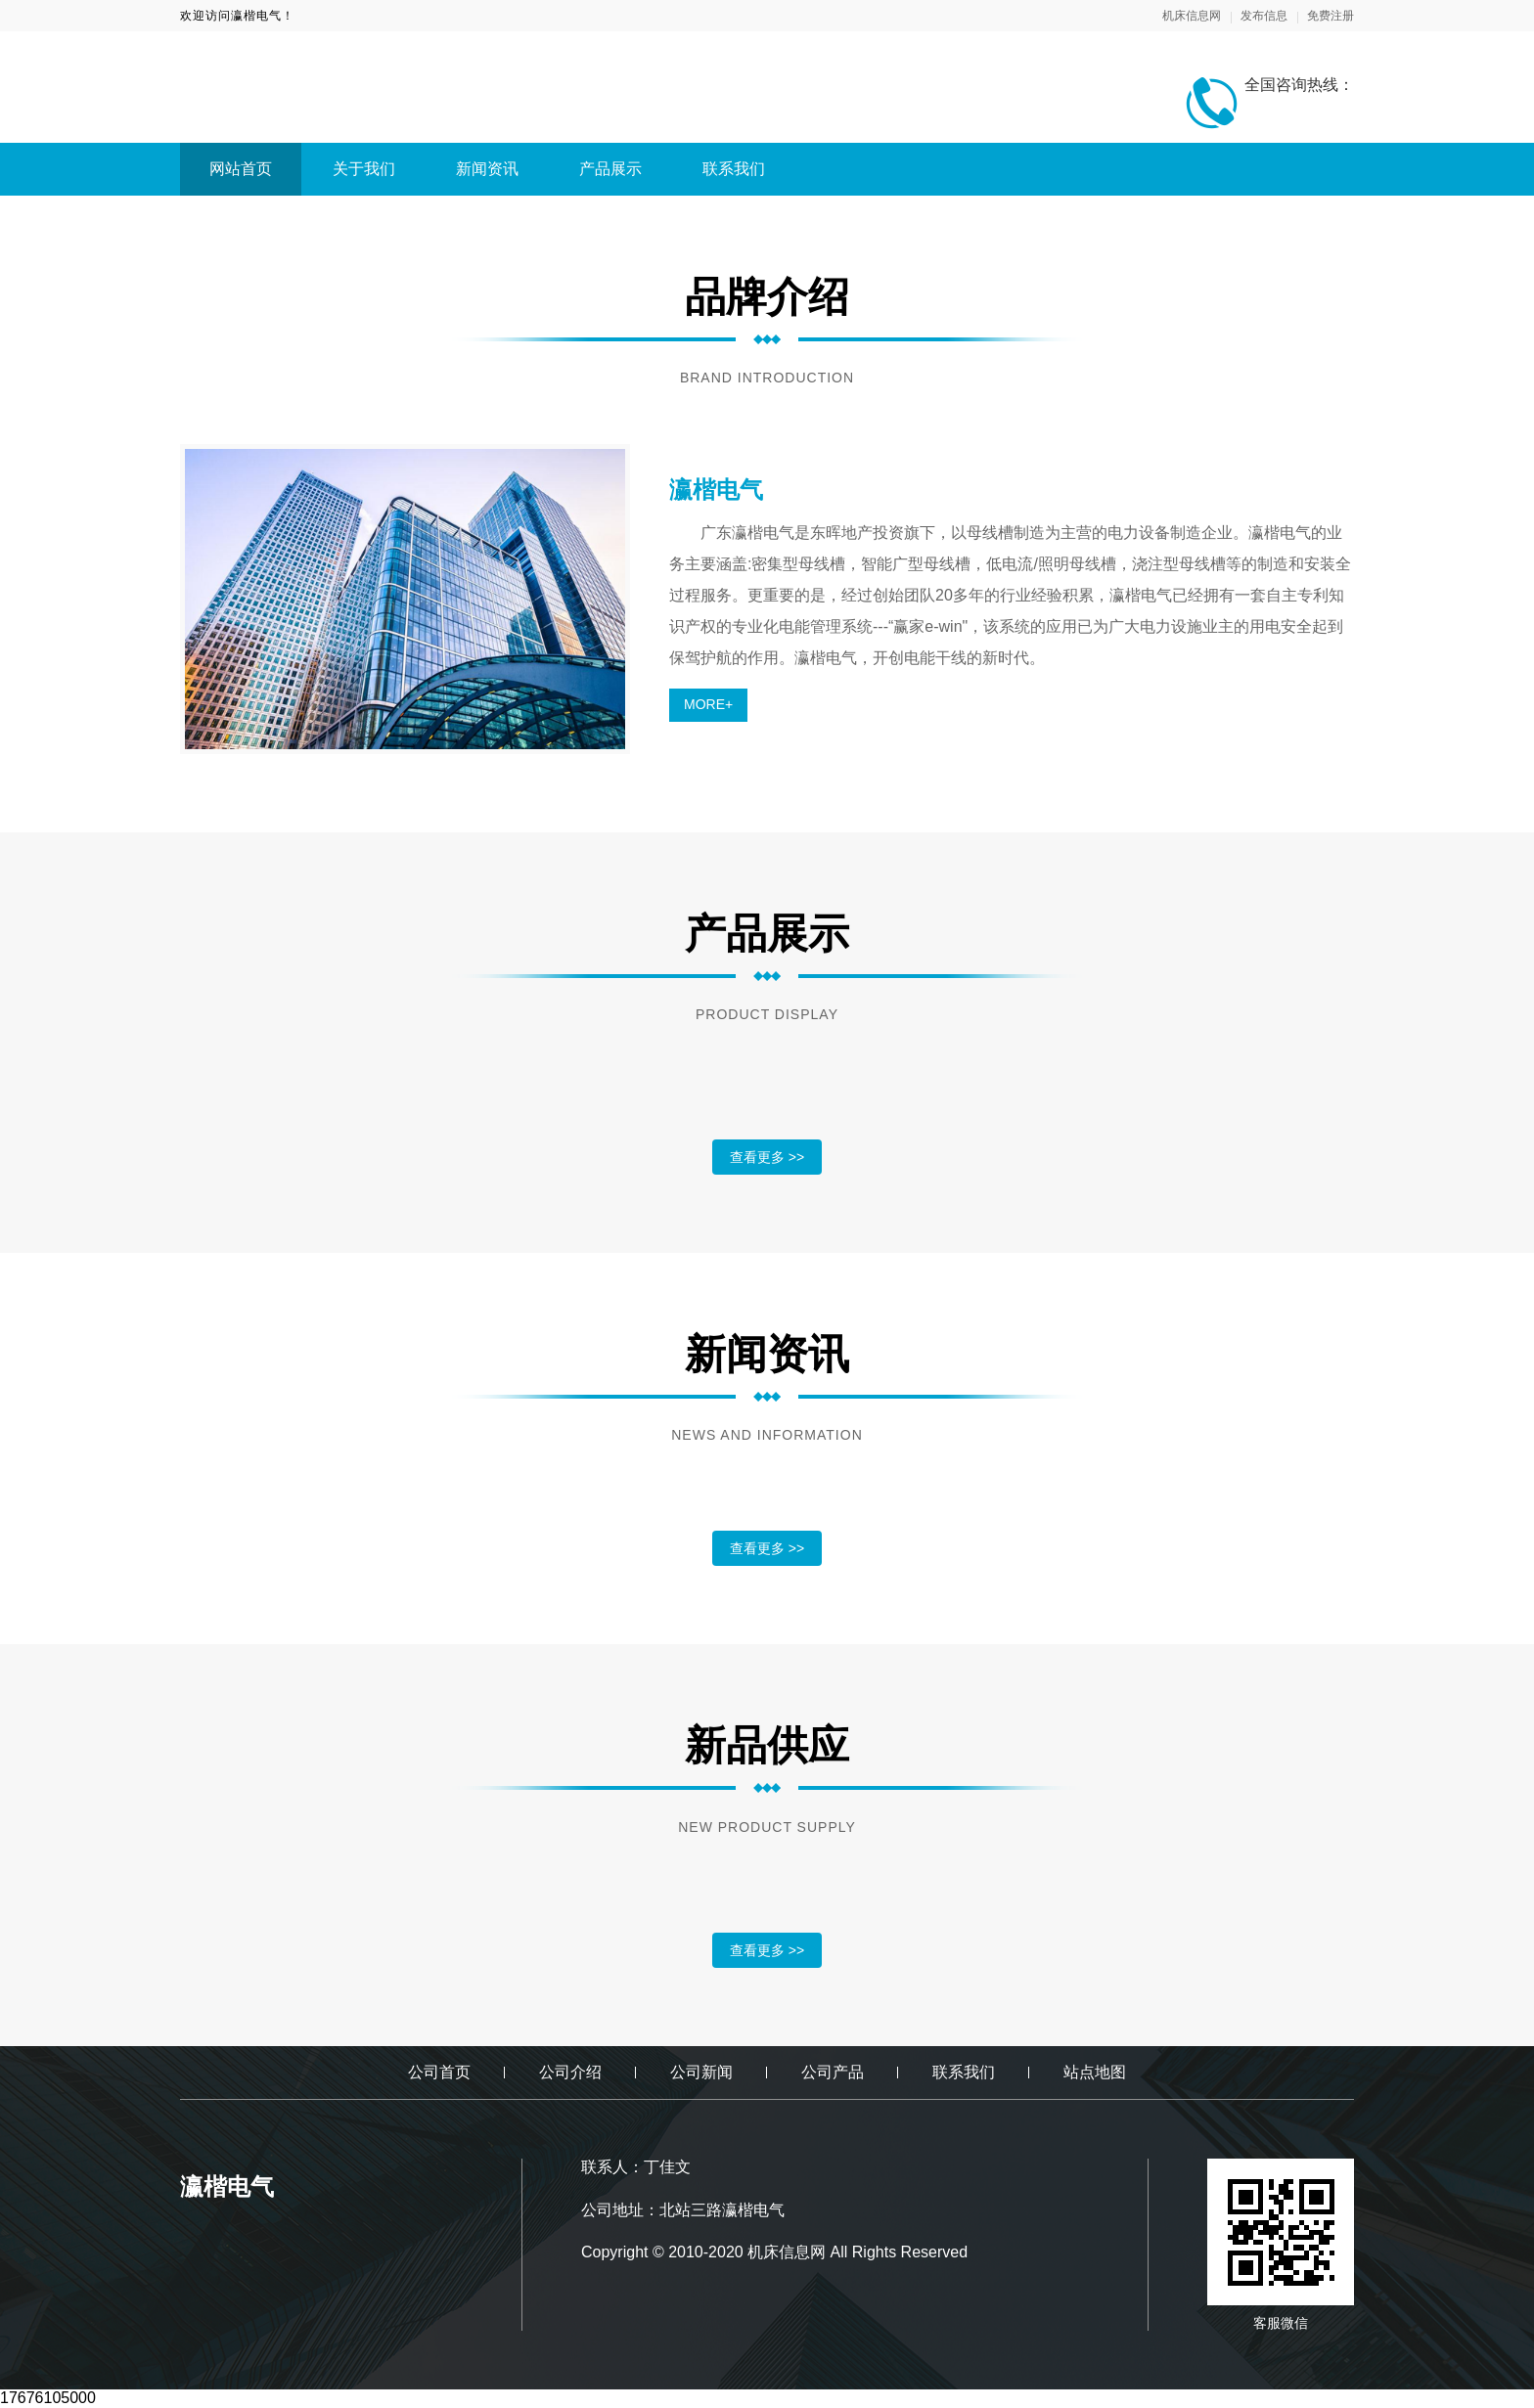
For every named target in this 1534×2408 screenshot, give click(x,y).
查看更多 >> (767, 1157)
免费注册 (1330, 16)
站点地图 (1094, 2072)
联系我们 (733, 168)
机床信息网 (1191, 16)
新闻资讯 (487, 168)
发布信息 (1264, 16)
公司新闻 (701, 2072)
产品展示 (610, 168)
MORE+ (708, 704)
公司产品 (832, 2072)
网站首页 (240, 168)
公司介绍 (570, 2072)
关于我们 (364, 168)
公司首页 (439, 2072)
